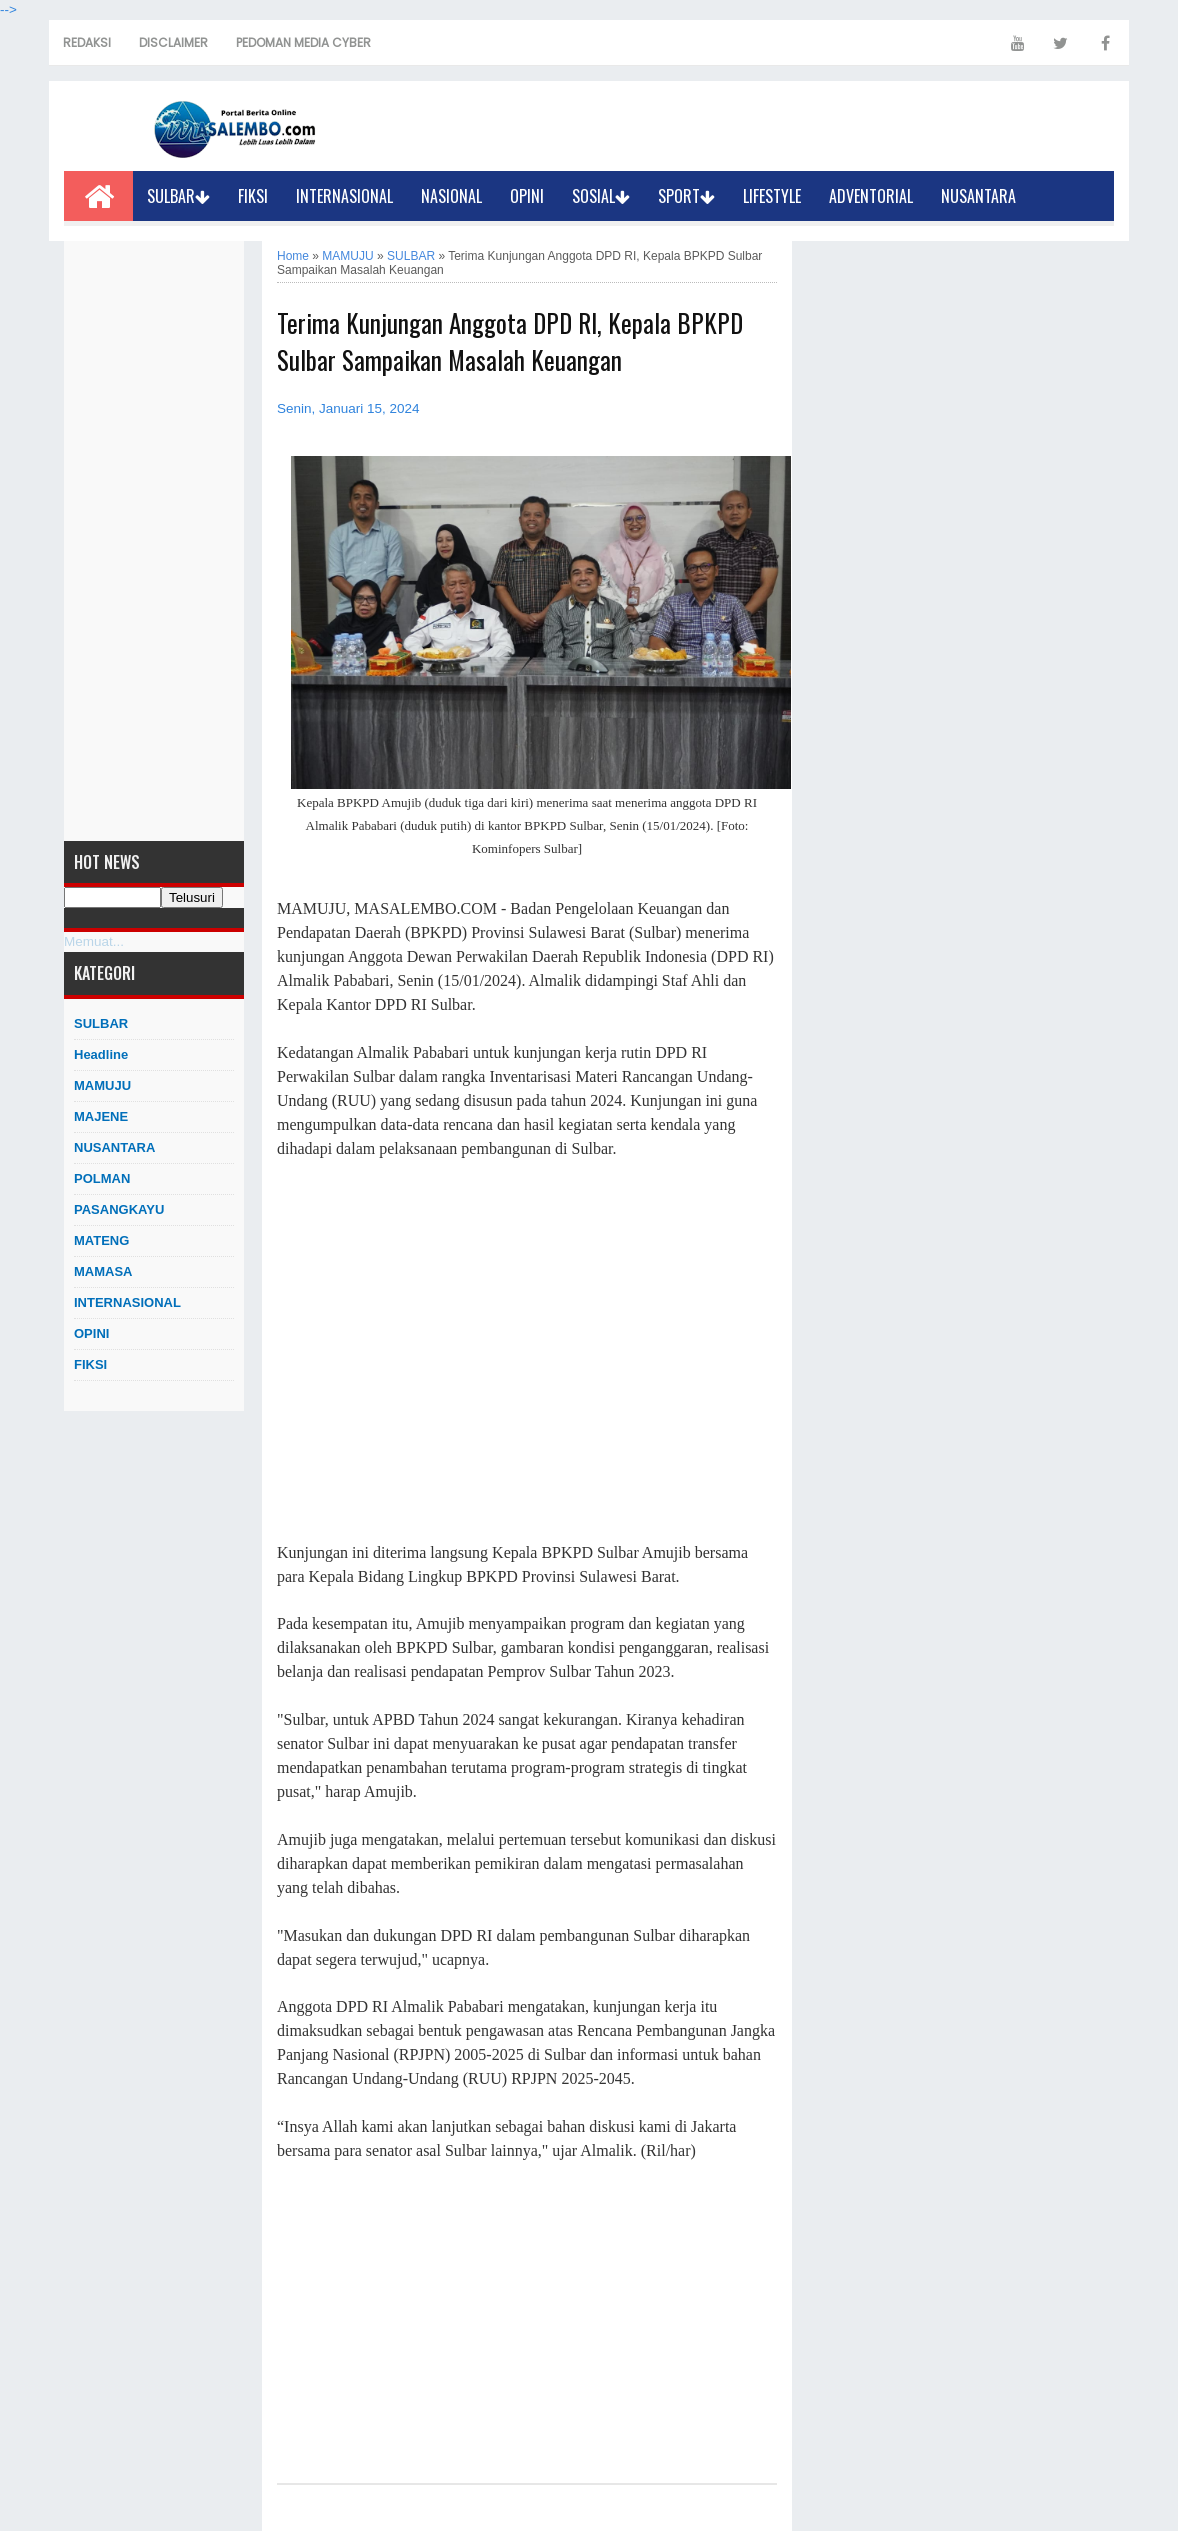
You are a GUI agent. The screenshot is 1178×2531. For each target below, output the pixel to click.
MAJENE (101, 1116)
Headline (101, 1054)
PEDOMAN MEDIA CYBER (303, 42)
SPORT (686, 196)
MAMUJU (102, 1085)
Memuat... (94, 941)
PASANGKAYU (119, 1209)
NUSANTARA (978, 196)
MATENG (101, 1240)
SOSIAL (601, 196)
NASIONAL (451, 196)
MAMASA (103, 1271)
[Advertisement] (154, 541)
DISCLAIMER (173, 42)
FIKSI (253, 196)
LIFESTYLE (772, 196)
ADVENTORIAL (871, 196)
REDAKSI (87, 42)
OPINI (527, 196)
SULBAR (178, 196)
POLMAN (102, 1178)
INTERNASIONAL (344, 196)
